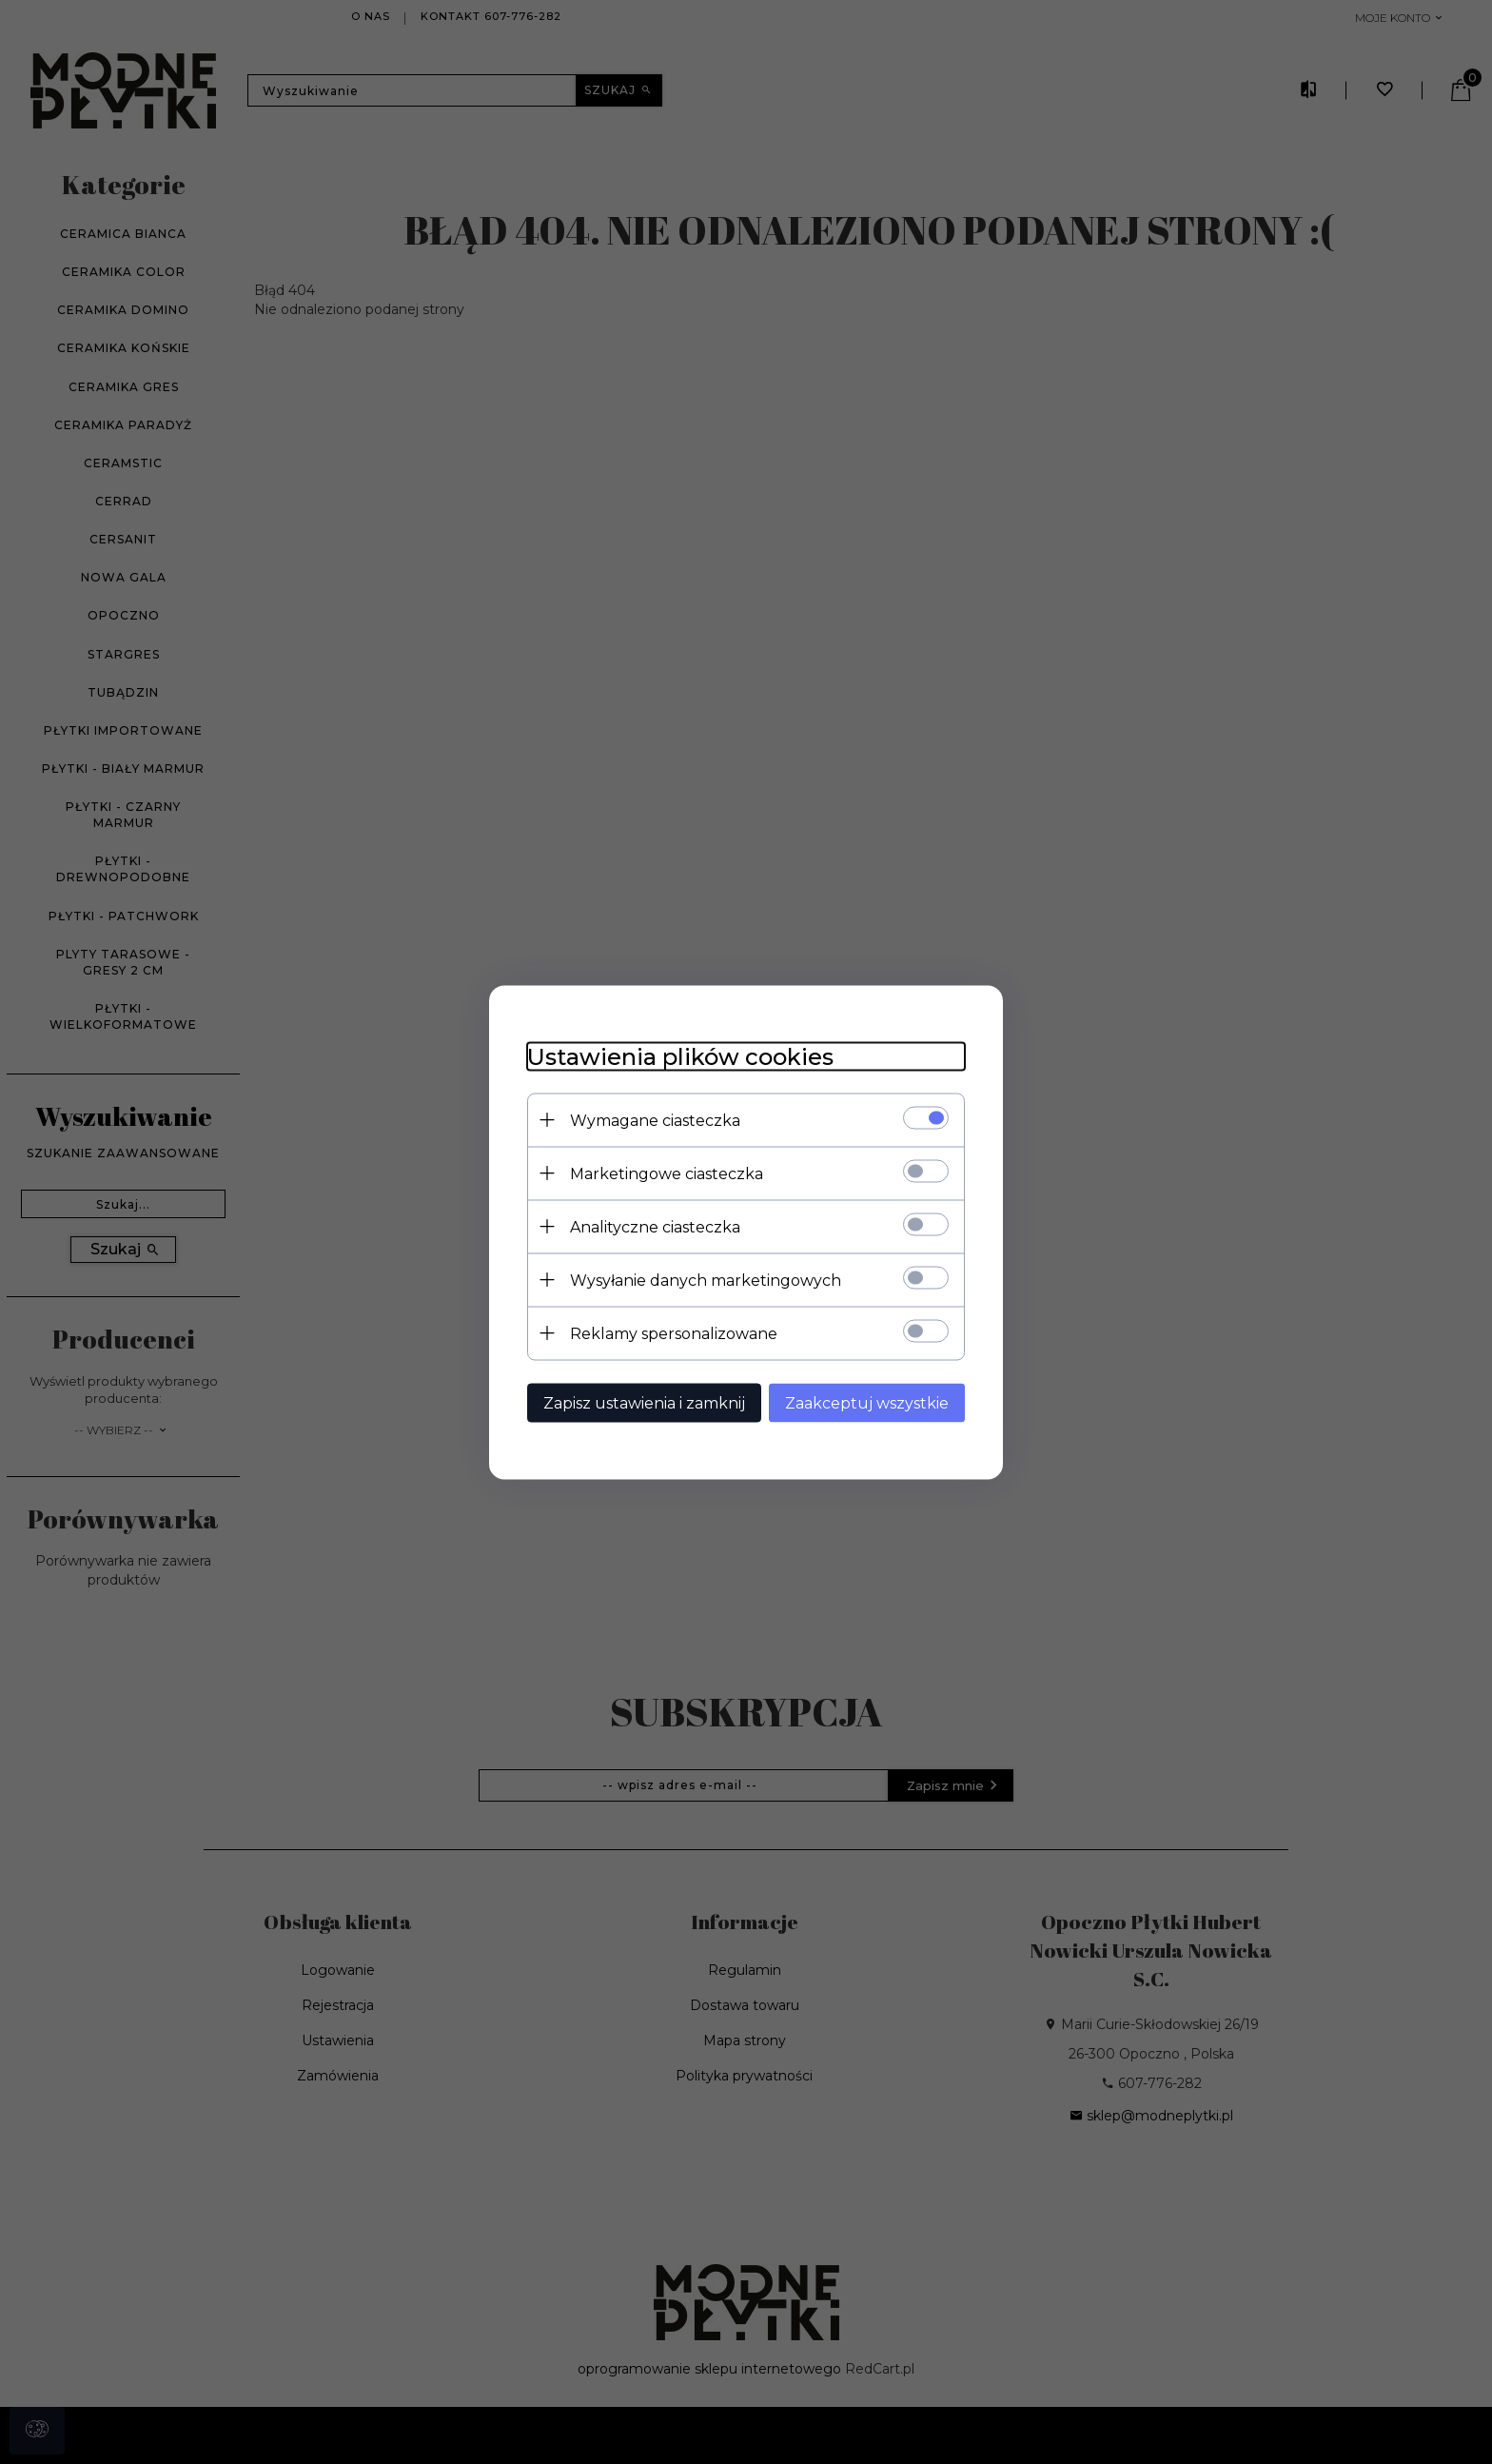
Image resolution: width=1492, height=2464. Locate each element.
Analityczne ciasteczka (655, 1226)
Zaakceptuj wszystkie (867, 1402)
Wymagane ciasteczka (655, 1120)
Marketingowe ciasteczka (666, 1173)
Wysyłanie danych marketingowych (705, 1280)
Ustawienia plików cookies (680, 1056)
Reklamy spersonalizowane (673, 1333)
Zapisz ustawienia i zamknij (644, 1402)
